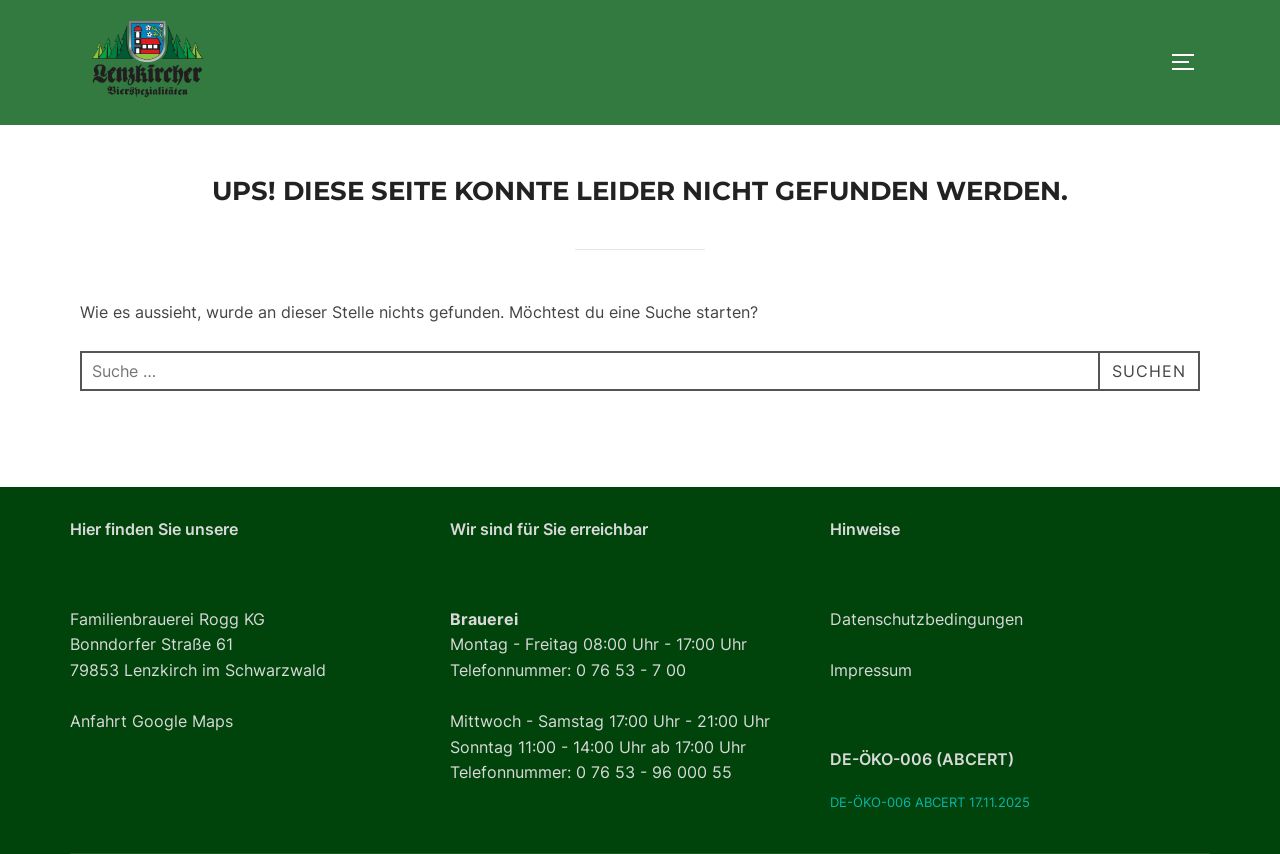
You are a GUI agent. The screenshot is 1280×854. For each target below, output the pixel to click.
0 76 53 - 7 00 (631, 670)
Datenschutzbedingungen (926, 619)
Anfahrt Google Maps (151, 721)
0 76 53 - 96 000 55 (654, 772)
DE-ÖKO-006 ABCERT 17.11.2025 (930, 802)
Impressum (871, 670)
